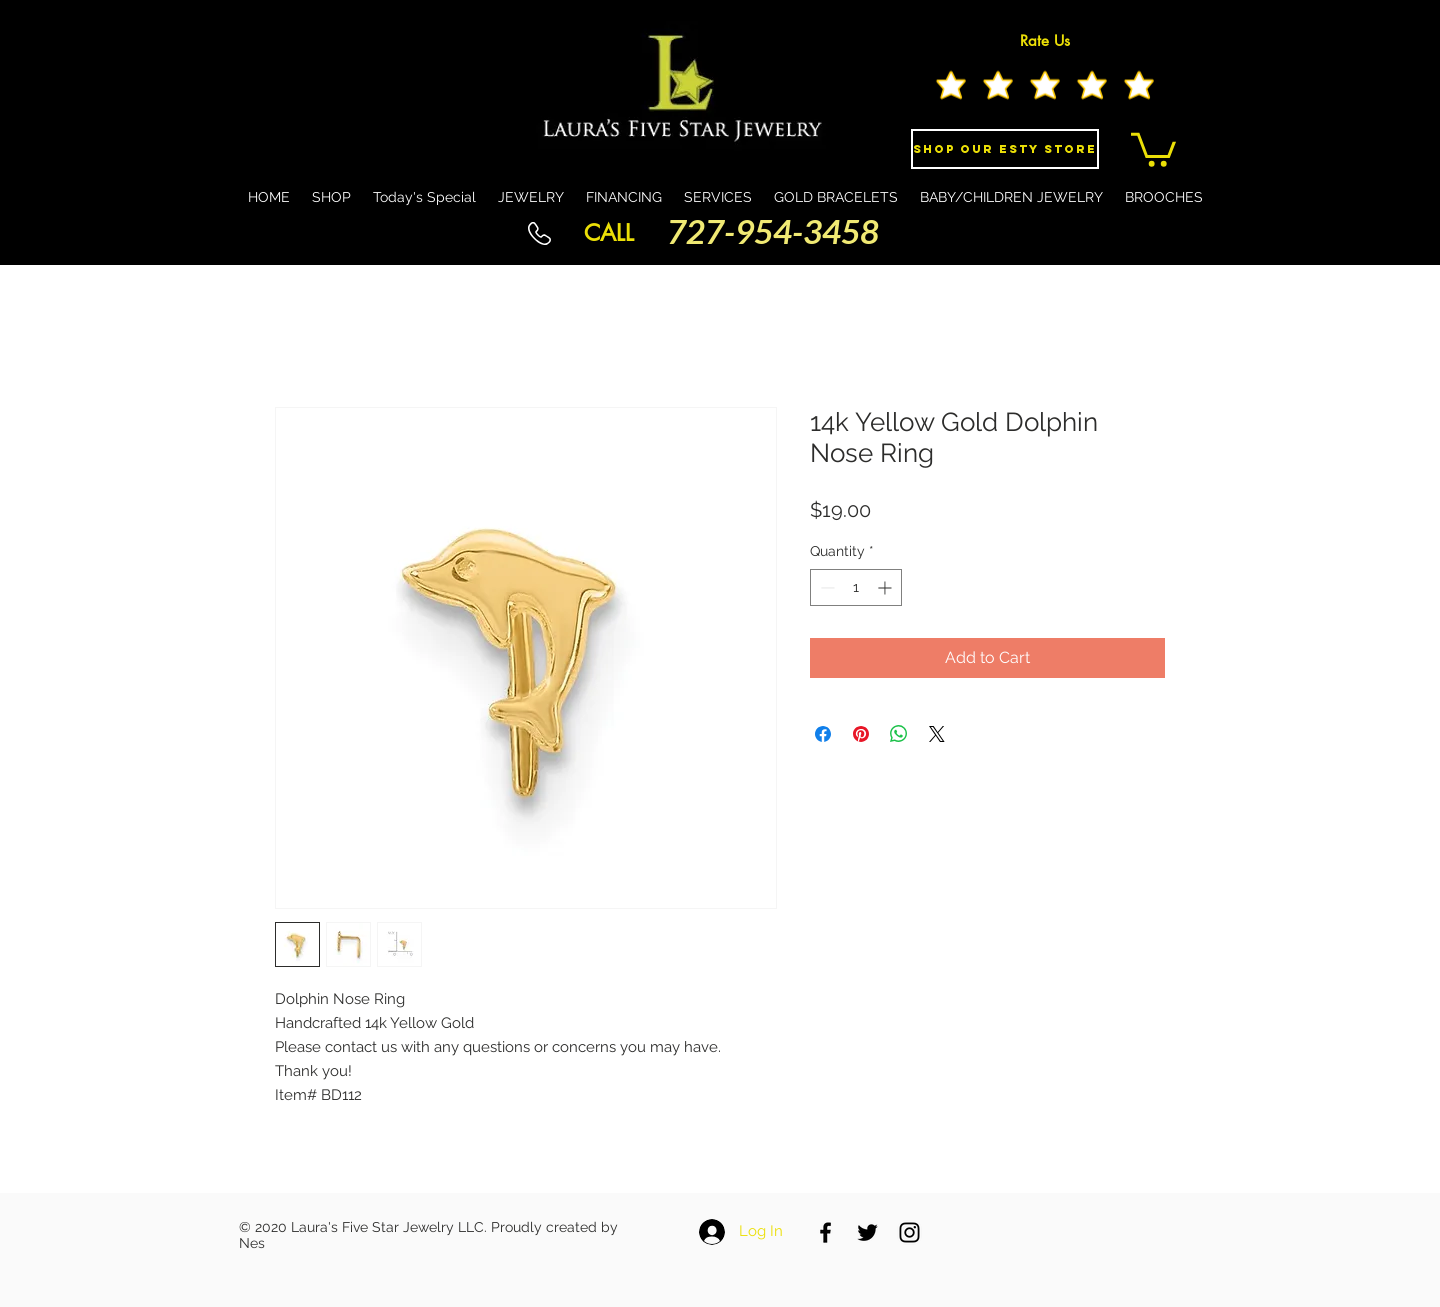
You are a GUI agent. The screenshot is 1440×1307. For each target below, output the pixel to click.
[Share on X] (937, 734)
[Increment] (886, 587)
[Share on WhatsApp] (899, 734)
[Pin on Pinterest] (861, 734)
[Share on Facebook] (823, 734)
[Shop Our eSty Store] (1005, 149)
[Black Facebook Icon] (825, 1232)
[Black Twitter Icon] (867, 1232)
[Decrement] (825, 587)
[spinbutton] (856, 587)
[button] (1153, 148)
